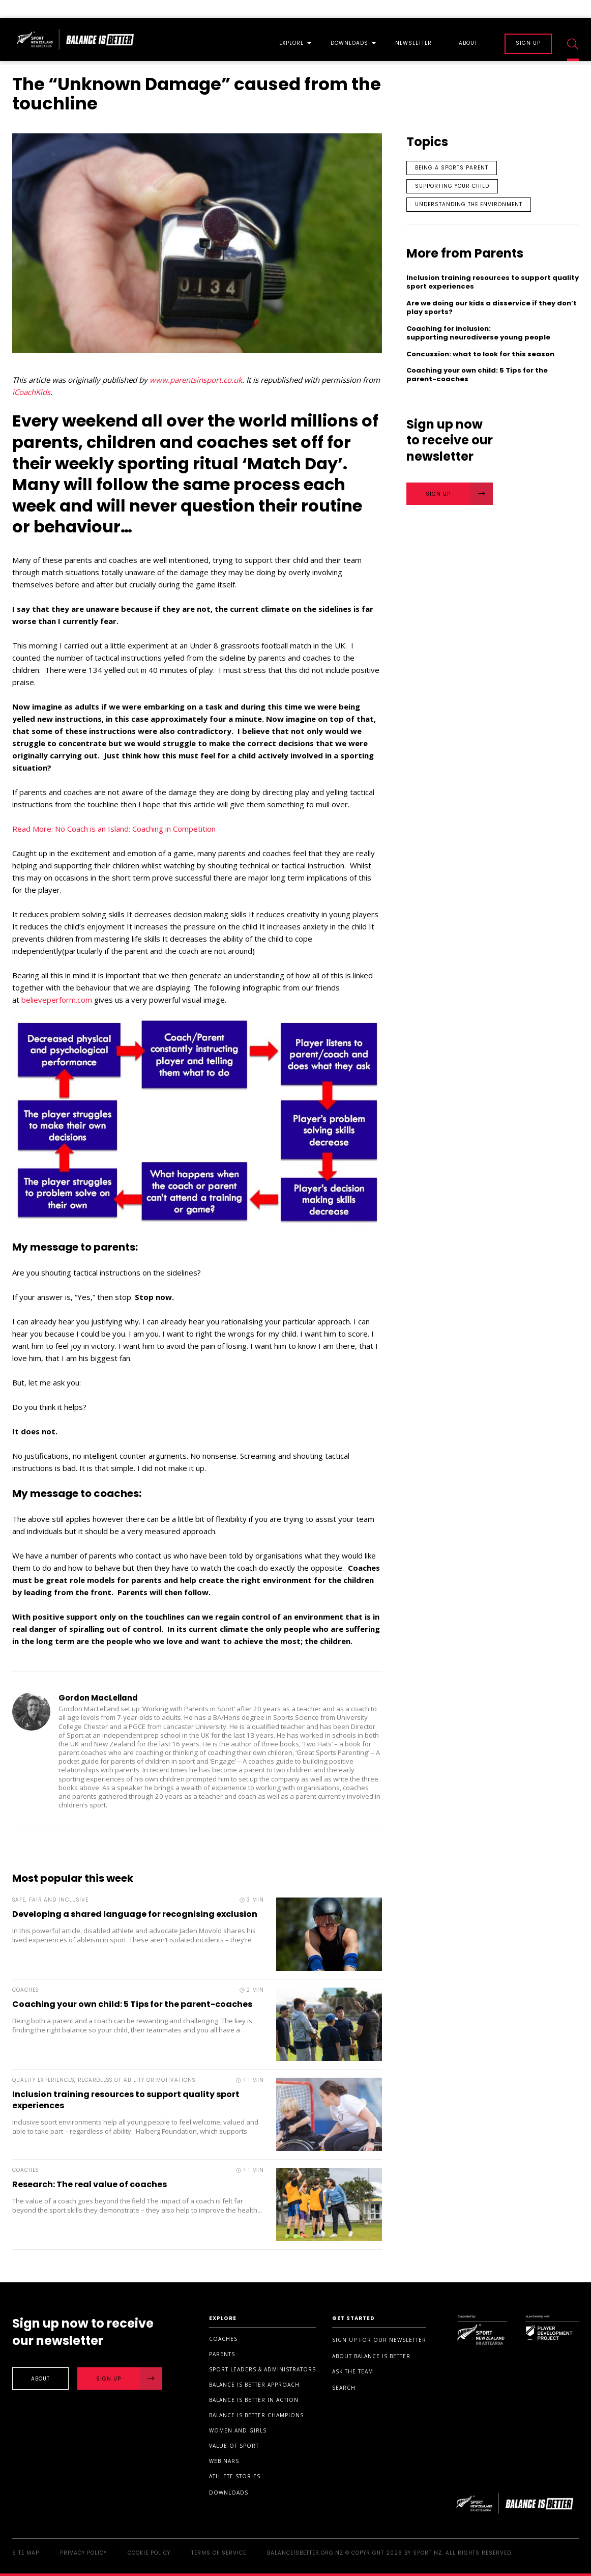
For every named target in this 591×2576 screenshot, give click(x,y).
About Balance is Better (371, 2356)
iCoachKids (31, 392)
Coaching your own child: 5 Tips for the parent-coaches (132, 2004)
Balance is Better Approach (254, 2385)
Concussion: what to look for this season (481, 354)
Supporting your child (452, 186)
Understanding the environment (468, 204)
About (468, 44)
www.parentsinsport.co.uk (196, 380)
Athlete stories (234, 2476)
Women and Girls (238, 2430)
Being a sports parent (451, 168)
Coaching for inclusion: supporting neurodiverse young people (478, 333)
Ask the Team (352, 2371)
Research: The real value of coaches (89, 2184)
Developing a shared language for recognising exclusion (134, 1914)
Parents (222, 2354)
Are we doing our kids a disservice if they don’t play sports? (491, 308)
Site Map (25, 2553)
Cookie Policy (149, 2553)
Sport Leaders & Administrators (262, 2369)
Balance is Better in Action (254, 2400)
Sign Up (459, 494)
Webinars (224, 2461)
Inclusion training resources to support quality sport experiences (126, 2099)
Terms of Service (218, 2553)
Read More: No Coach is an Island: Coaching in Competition (114, 829)
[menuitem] (291, 39)
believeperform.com (56, 1000)
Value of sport (234, 2446)
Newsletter (413, 44)
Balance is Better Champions (256, 2415)
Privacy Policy (83, 2553)
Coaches (223, 2339)
